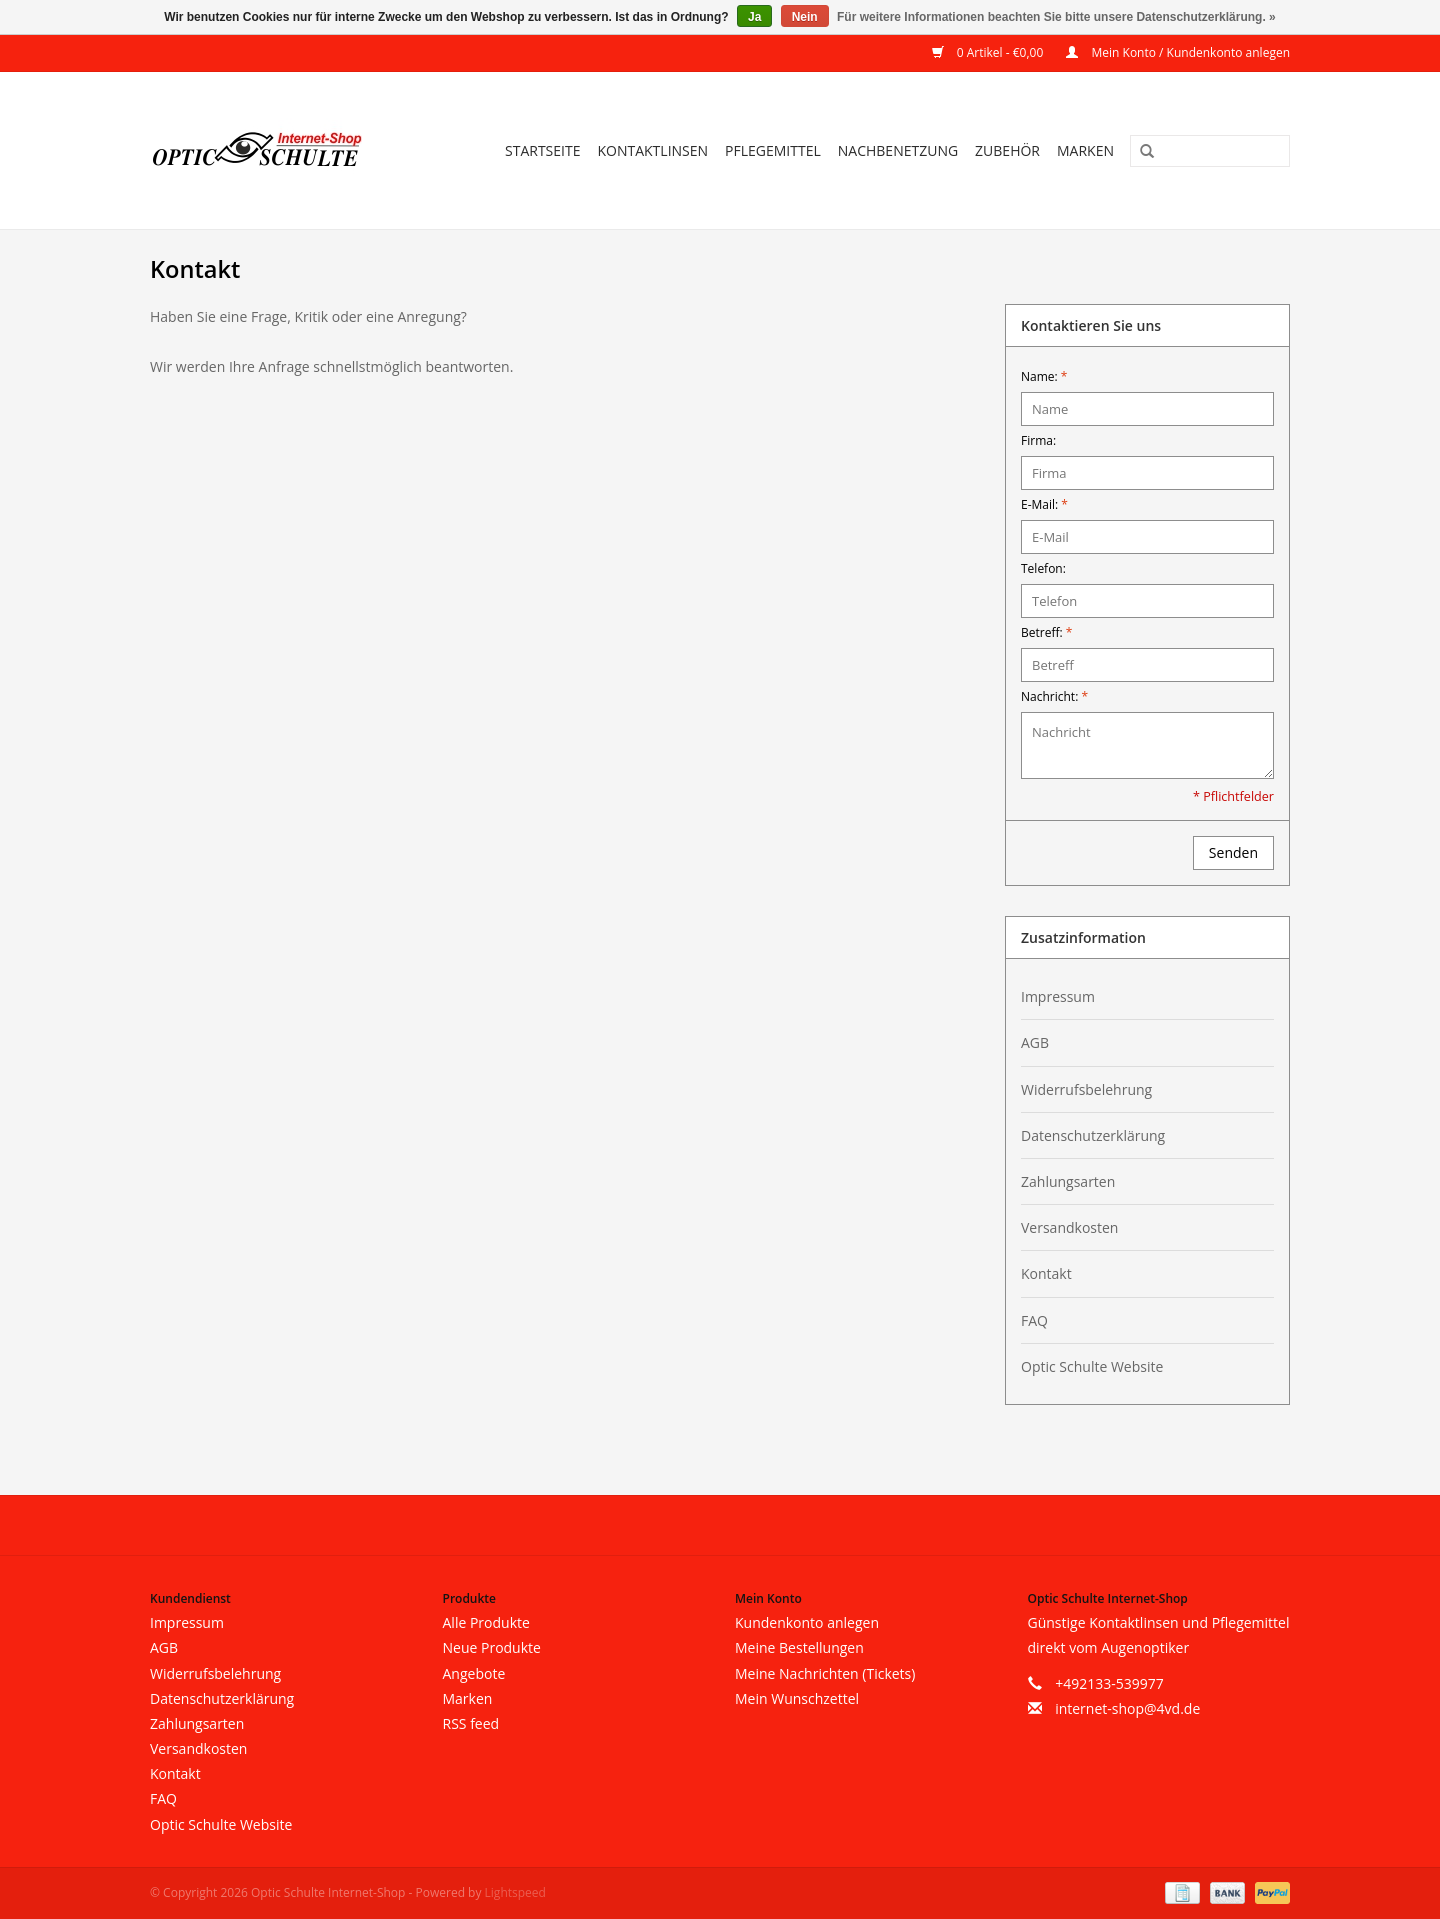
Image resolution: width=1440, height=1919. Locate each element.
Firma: (1038, 440)
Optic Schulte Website (1092, 1366)
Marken (1085, 150)
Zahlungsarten (1068, 1181)
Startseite (542, 150)
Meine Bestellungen (799, 1647)
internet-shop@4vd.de (1127, 1708)
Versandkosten (1069, 1227)
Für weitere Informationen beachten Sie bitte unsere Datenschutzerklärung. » (1056, 17)
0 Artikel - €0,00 (989, 52)
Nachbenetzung (898, 150)
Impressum (1058, 996)
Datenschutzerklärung (1093, 1135)
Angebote (474, 1673)
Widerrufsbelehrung (1086, 1089)
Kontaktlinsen (652, 150)
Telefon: (1043, 568)
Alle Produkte (486, 1622)
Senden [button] (1233, 852)
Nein (805, 17)
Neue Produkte (492, 1647)
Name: (1044, 376)
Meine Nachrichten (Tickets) (825, 1673)
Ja (754, 17)
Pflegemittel (773, 150)
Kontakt (1046, 1273)
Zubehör (1007, 150)
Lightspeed (515, 1892)
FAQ (1034, 1320)
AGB (1035, 1042)
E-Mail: (1044, 504)
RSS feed (471, 1723)
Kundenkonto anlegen (807, 1622)
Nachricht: (1054, 696)
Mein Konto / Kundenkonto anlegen (1178, 52)
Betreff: (1046, 632)
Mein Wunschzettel (797, 1698)
